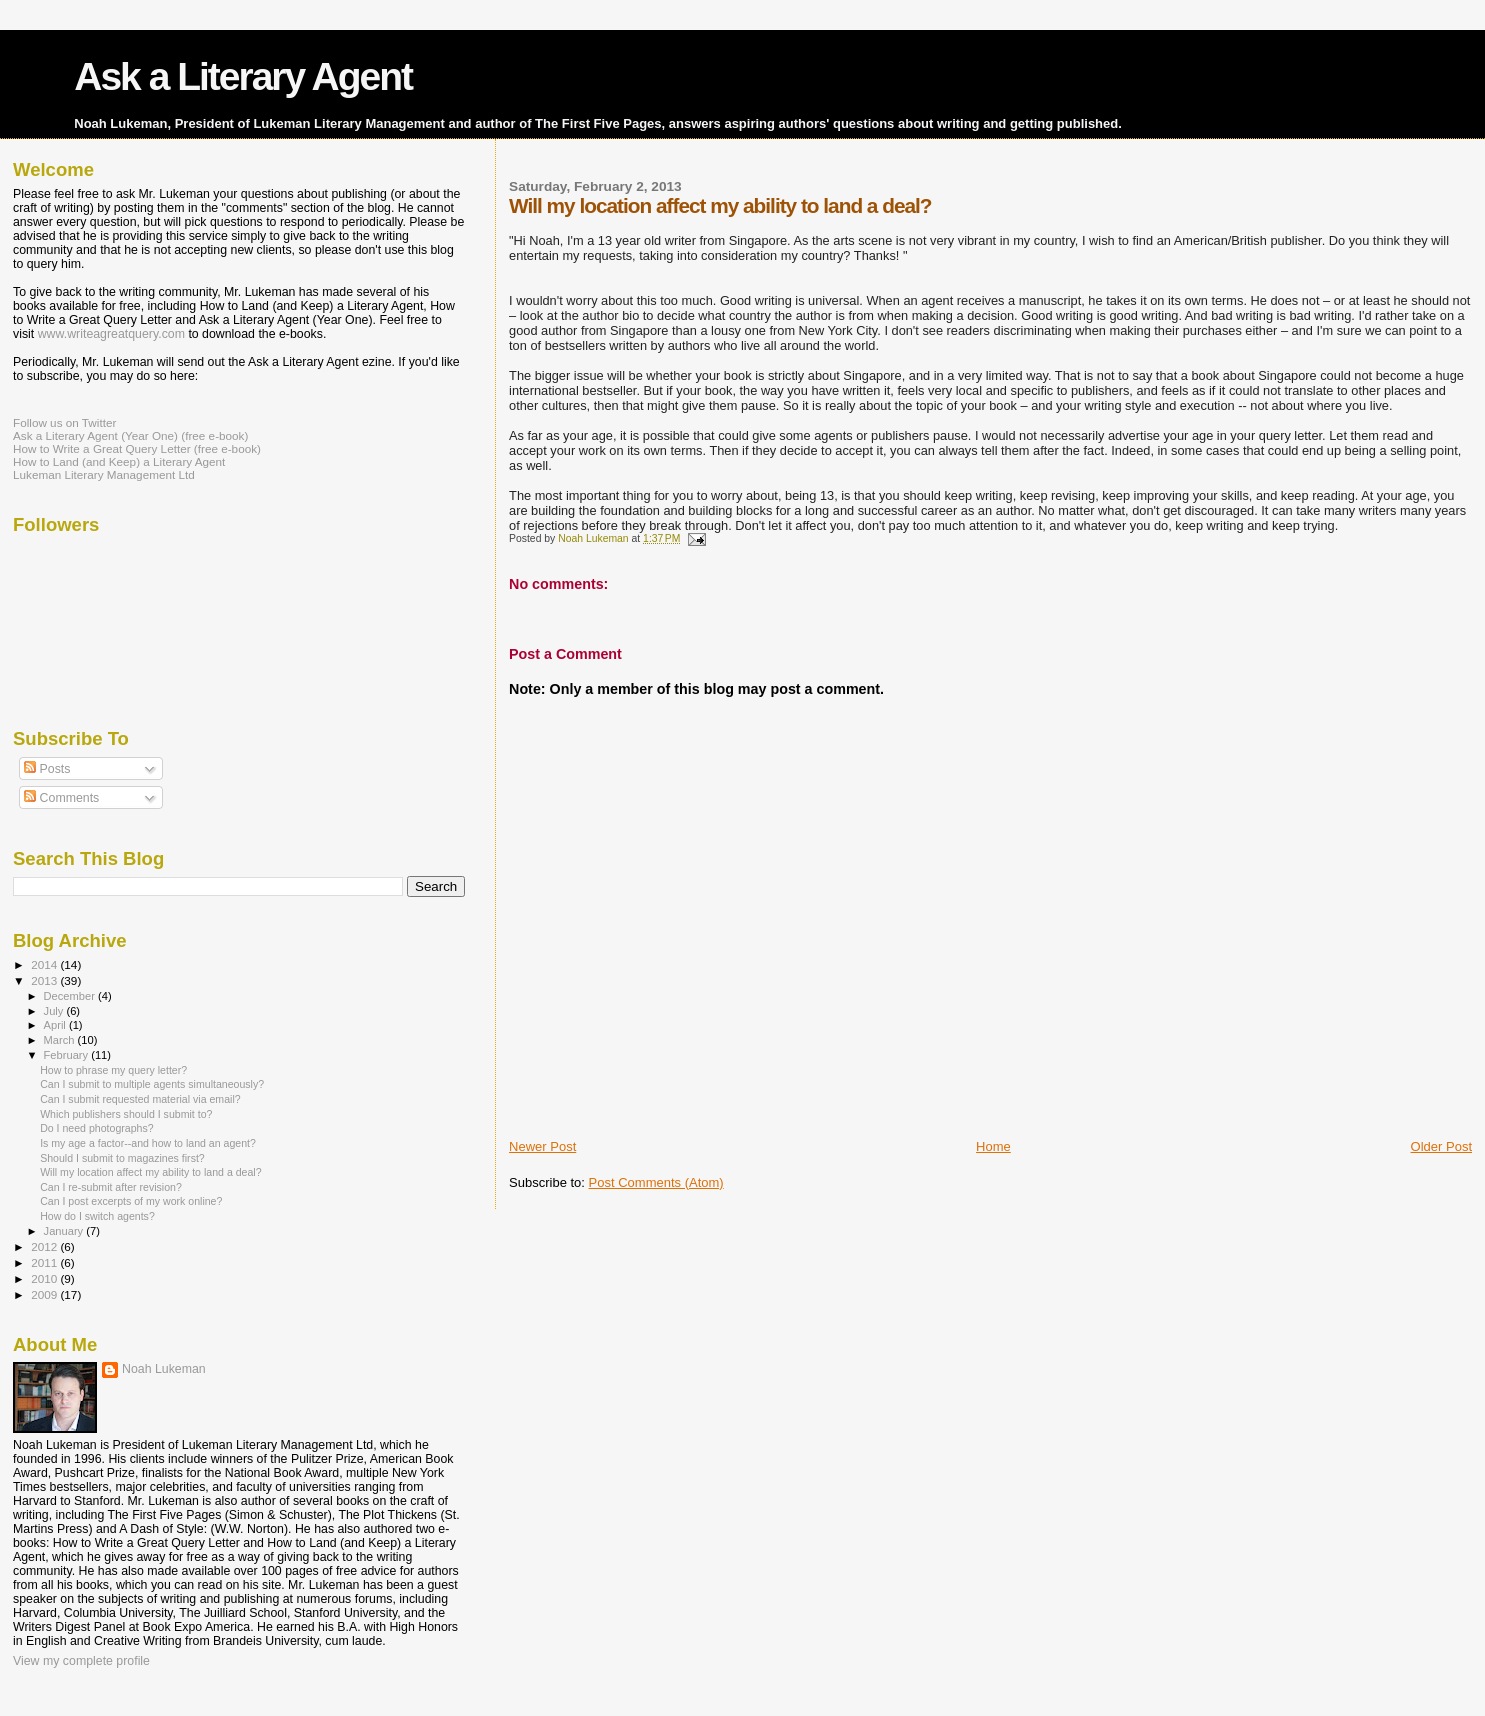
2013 (45, 980)
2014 (45, 964)
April (56, 1025)
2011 (45, 1262)
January (65, 1231)
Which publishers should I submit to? (126, 1114)
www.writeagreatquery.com (111, 334)
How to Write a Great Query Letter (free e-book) (137, 448)
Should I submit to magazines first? (122, 1158)
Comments (61, 798)
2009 (45, 1294)
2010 (45, 1278)
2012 (45, 1246)
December (71, 996)
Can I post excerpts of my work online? (131, 1201)
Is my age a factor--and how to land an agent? (148, 1143)
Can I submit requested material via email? (140, 1099)
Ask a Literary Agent (243, 76)
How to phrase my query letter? (113, 1070)
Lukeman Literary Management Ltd (104, 474)
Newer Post (542, 1146)
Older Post (1441, 1146)
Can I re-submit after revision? (111, 1187)
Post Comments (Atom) (656, 1182)
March (61, 1040)
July (55, 1011)
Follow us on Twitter (64, 422)
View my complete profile (81, 1661)
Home (993, 1146)
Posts (47, 769)
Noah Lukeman (164, 1369)
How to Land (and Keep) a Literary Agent (119, 461)
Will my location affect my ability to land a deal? (150, 1172)
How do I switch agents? (97, 1216)
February (68, 1055)
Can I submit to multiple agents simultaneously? (152, 1084)
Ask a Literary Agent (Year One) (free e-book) (130, 435)
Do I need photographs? (97, 1128)
